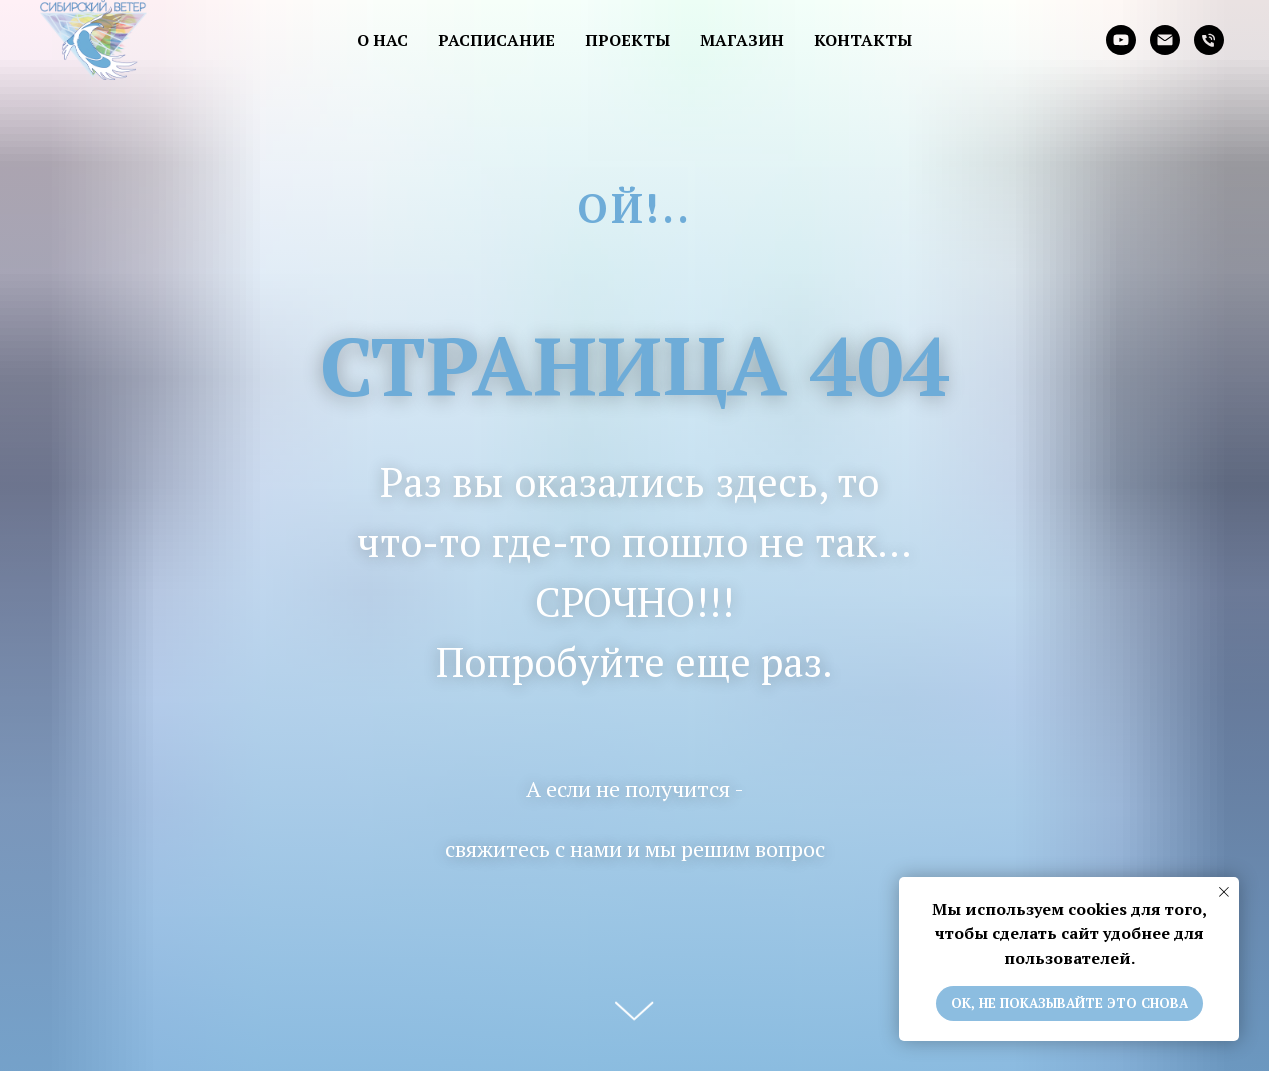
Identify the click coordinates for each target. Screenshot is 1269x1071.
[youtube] (1121, 40)
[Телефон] (1209, 40)
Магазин (742, 40)
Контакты (863, 40)
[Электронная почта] (1165, 40)
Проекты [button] (627, 40)
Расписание (496, 40)
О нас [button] (382, 40)
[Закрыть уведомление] (1224, 892)
